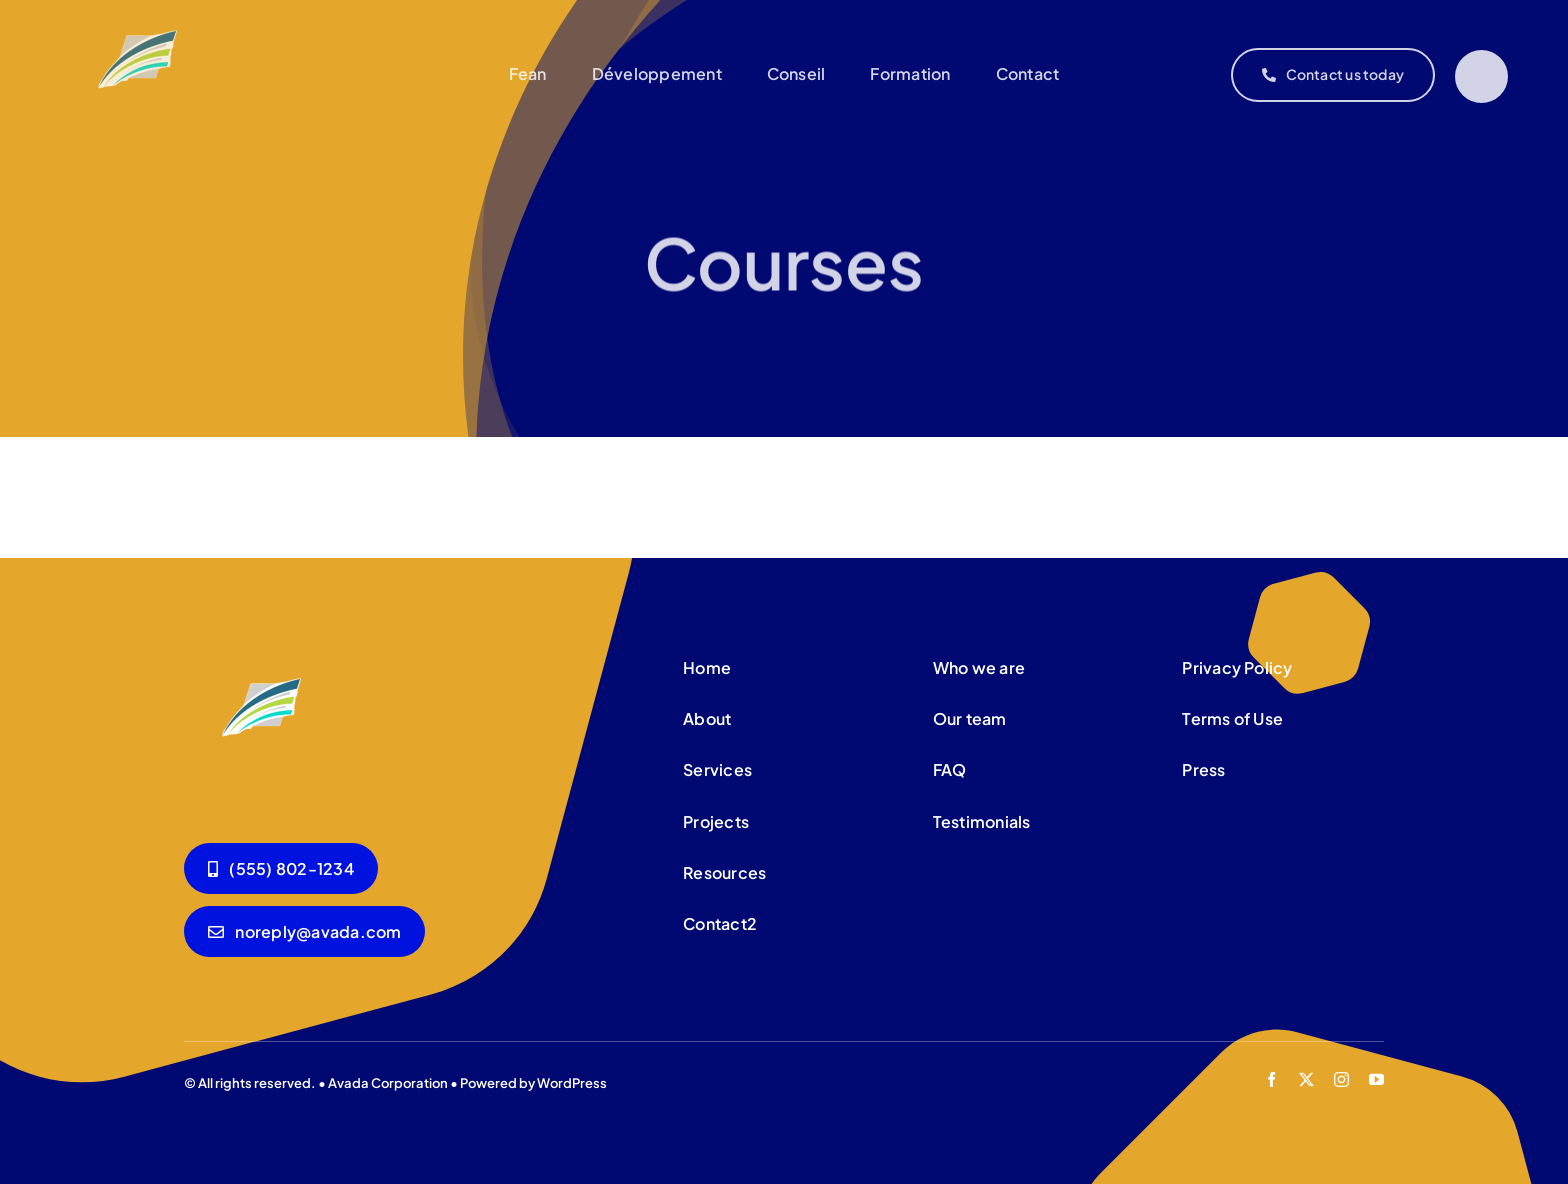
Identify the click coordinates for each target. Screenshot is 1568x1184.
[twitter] (1306, 1079)
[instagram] (1341, 1079)
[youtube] (1376, 1079)
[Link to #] (1481, 76)
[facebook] (1271, 1079)
